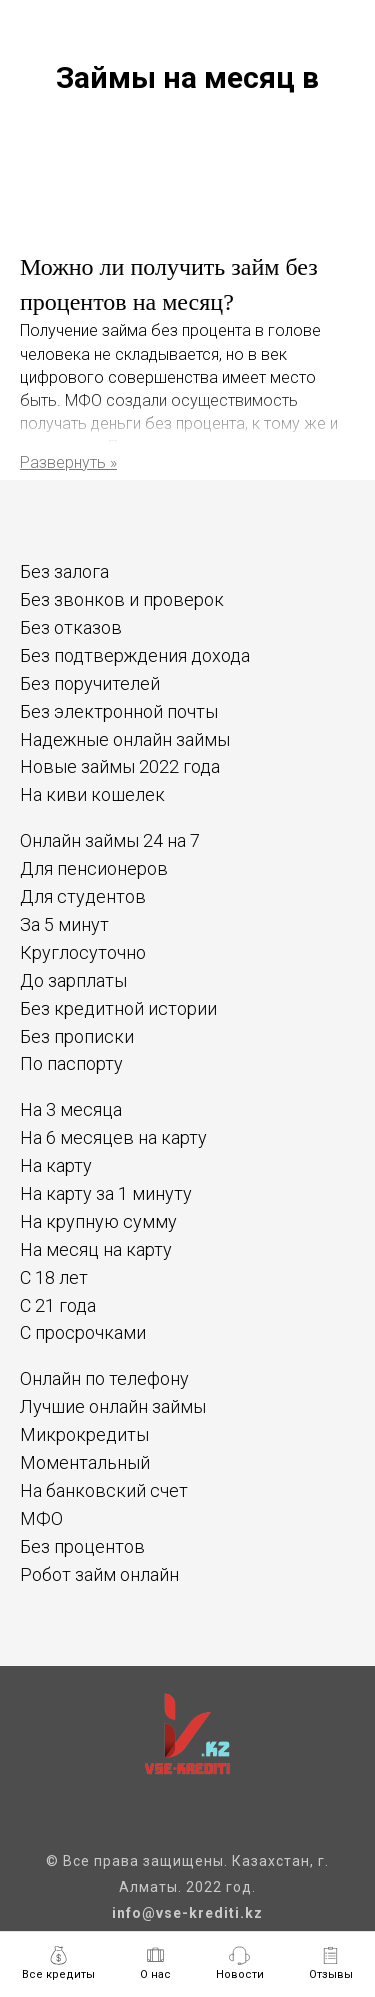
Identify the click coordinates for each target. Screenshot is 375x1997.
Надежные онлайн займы (125, 739)
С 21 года (58, 1305)
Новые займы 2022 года (120, 766)
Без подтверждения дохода (135, 655)
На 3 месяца (71, 1109)
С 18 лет (54, 1277)
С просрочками (83, 1332)
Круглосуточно (83, 952)
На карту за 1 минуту (106, 1193)
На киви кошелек (92, 794)
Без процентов (82, 1546)
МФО (41, 1518)
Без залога (64, 571)
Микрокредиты (84, 1434)
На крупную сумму (98, 1221)
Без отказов (71, 627)
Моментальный (85, 1462)
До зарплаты (73, 980)
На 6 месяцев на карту (113, 1137)
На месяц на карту (96, 1249)
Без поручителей (90, 683)
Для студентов (83, 896)
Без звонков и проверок (122, 599)
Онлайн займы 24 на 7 (110, 840)
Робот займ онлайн (99, 1574)
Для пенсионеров (94, 868)
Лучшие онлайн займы (113, 1406)
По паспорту (71, 1063)
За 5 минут (64, 924)
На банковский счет (104, 1490)
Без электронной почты (119, 711)
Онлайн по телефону (104, 1378)
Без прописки (77, 1036)
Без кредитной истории (118, 1008)
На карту (56, 1165)
